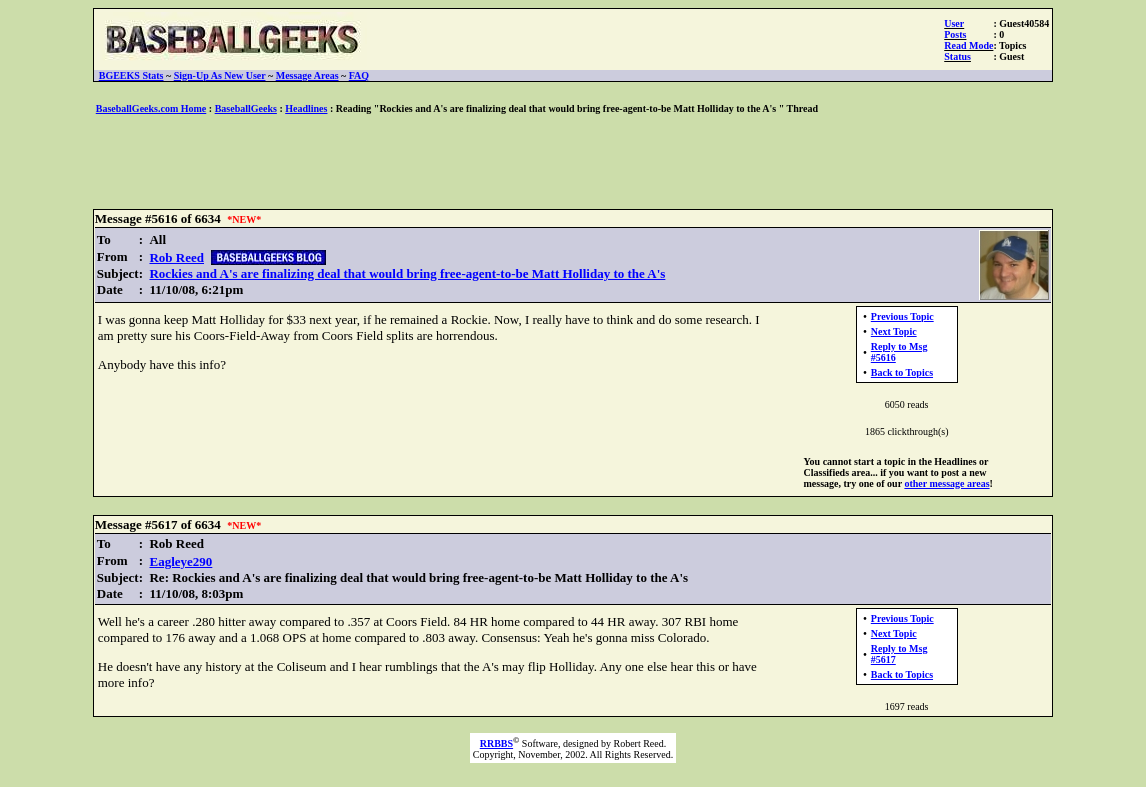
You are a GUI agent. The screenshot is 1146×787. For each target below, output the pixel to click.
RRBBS (496, 743)
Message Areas (307, 75)
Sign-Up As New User (220, 75)
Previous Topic (902, 316)
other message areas (946, 483)
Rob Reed (176, 257)
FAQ (359, 75)
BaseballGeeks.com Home (151, 108)
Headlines (306, 108)
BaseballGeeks (246, 108)
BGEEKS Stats (131, 75)
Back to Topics (902, 372)
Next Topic (894, 331)
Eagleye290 (180, 561)
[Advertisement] (573, 163)
